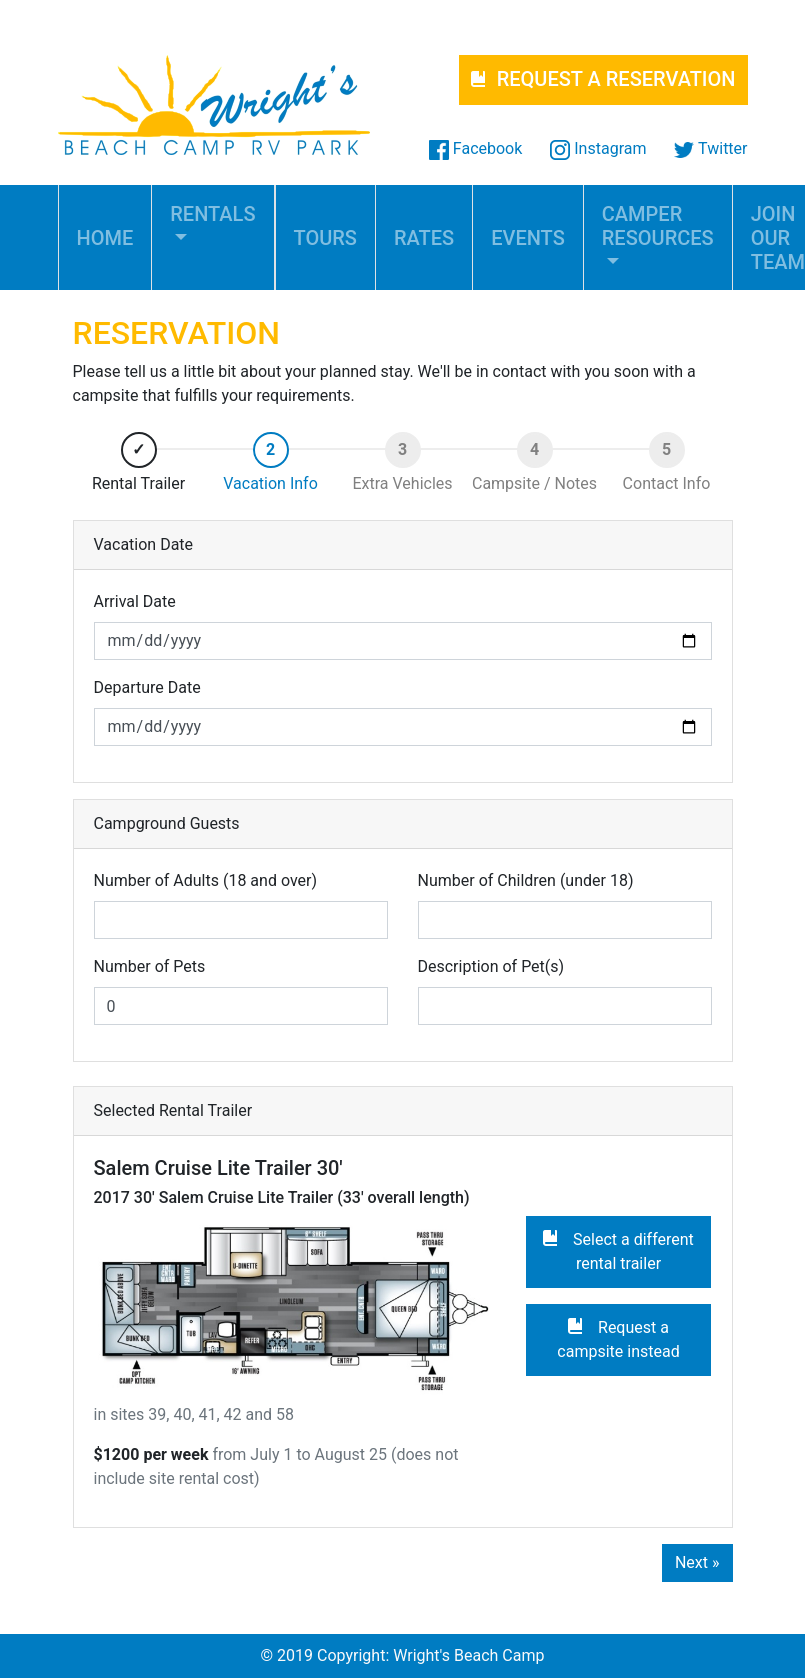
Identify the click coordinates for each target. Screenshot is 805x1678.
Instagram (598, 148)
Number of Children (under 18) (526, 880)
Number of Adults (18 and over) (206, 880)
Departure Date (147, 687)
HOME (105, 238)
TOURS (325, 238)
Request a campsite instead (618, 1339)
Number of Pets (150, 966)
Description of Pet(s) (491, 966)
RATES (424, 238)
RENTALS (212, 214)
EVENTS (528, 238)
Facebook (475, 148)
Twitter (710, 148)
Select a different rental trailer (618, 1251)
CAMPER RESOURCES (658, 226)
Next (697, 1562)
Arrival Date (135, 601)
